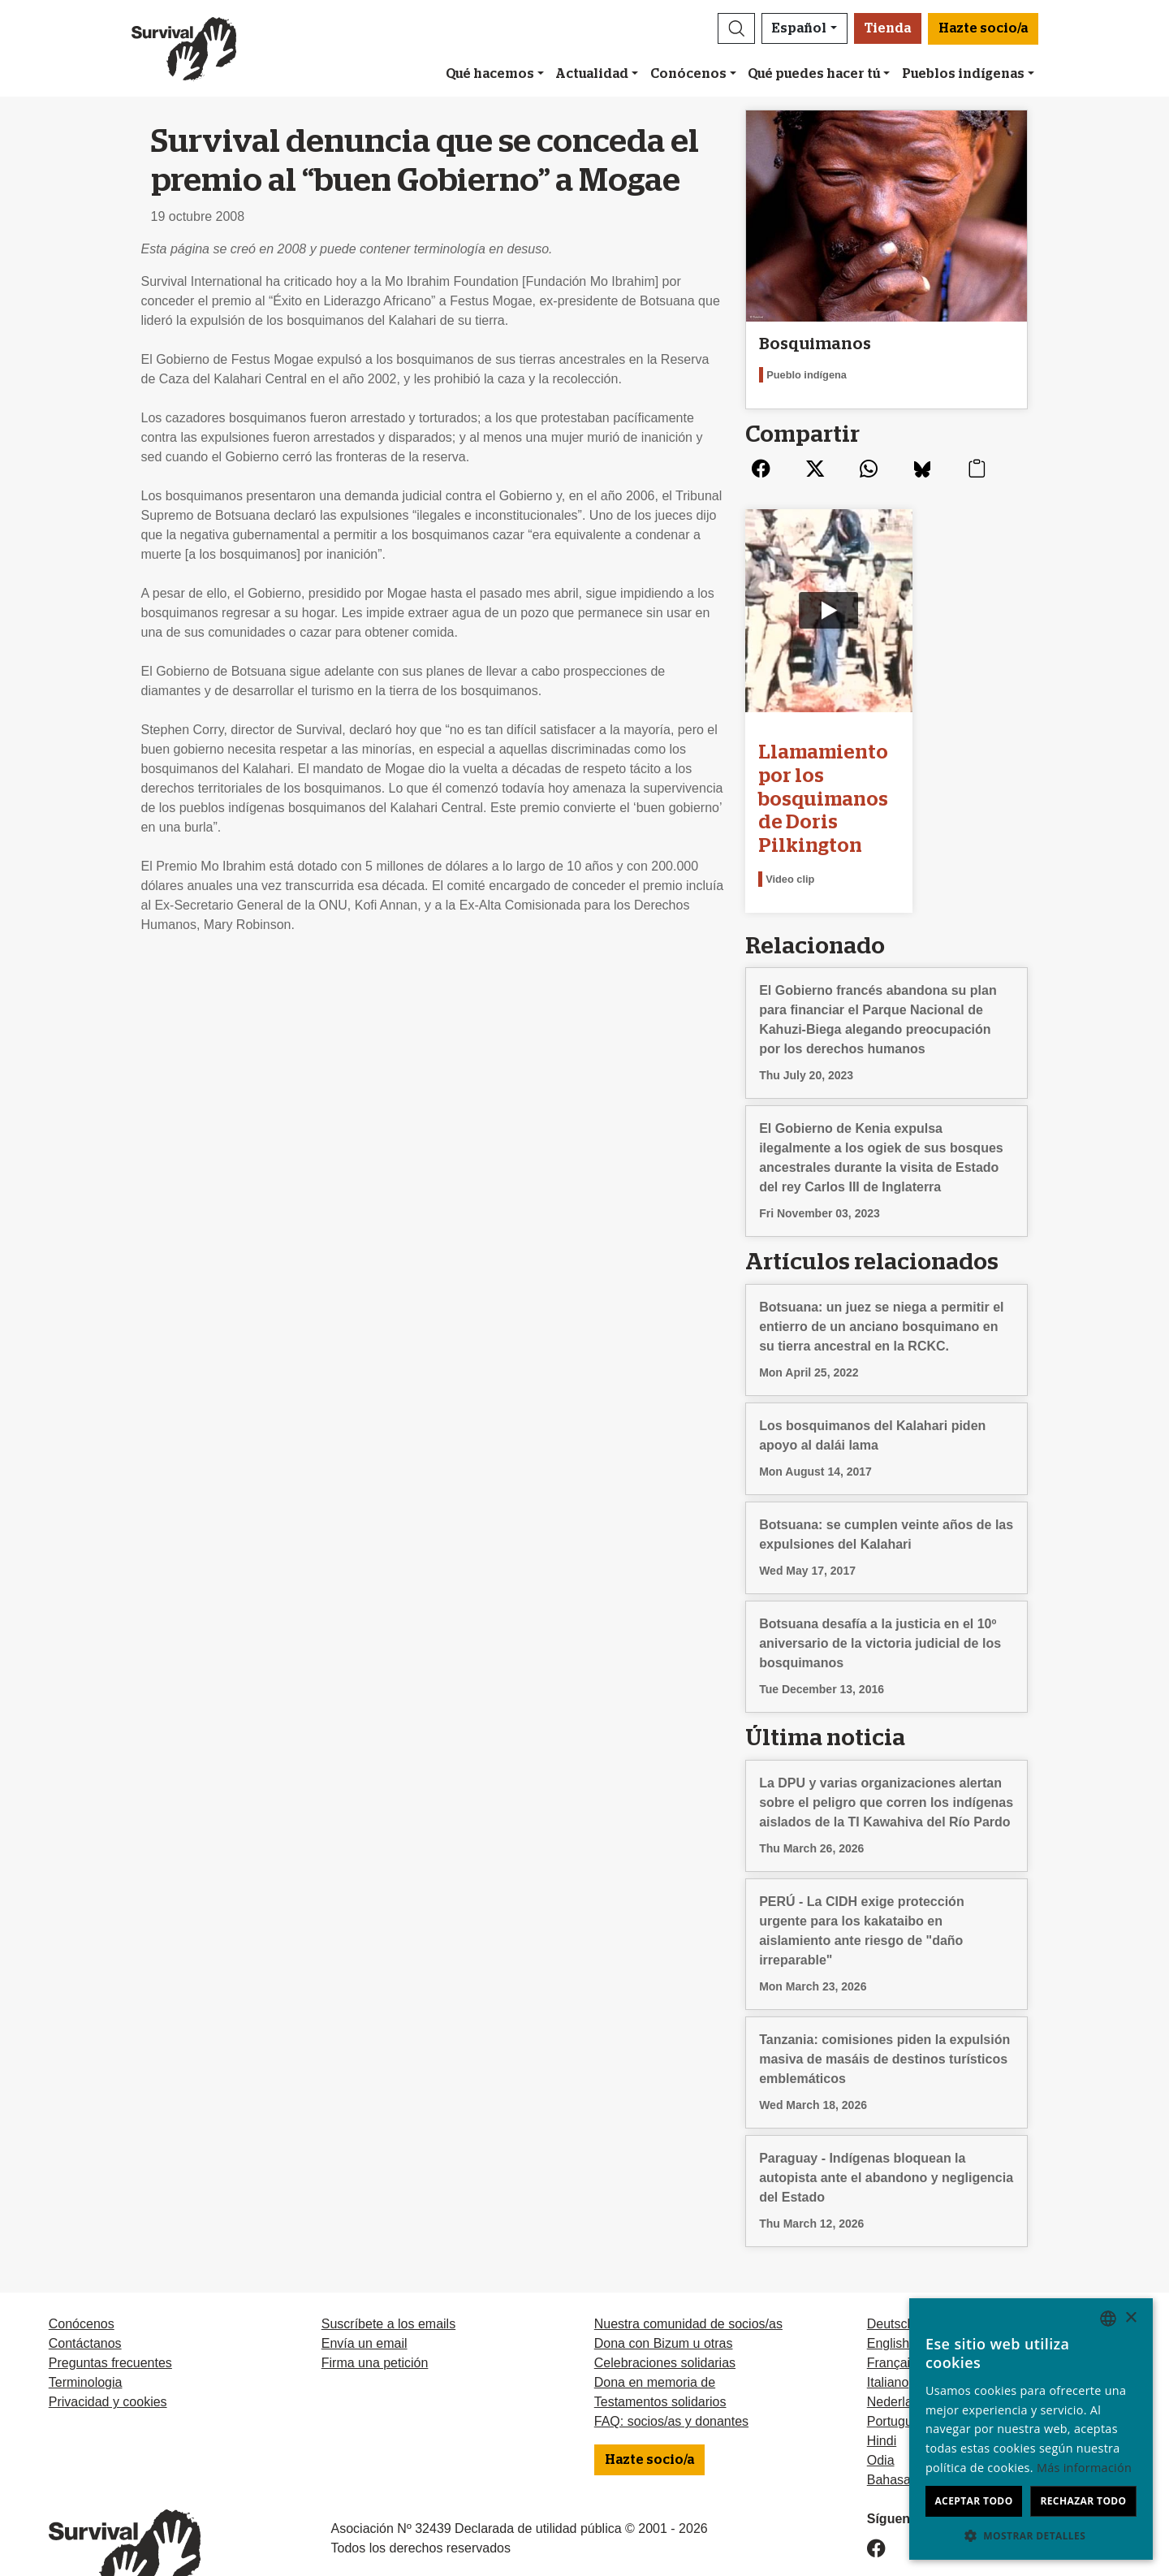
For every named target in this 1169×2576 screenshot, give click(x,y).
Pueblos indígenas (963, 73)
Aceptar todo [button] (973, 2501)
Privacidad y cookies (108, 2347)
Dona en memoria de (654, 2328)
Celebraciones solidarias (664, 2308)
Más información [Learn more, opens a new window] (1084, 2467)
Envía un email (364, 2289)
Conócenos (688, 73)
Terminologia (86, 2328)
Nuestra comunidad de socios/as (688, 2269)
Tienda (888, 28)
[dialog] (1031, 2429)
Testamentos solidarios (660, 2347)
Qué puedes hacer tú (814, 73)
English (888, 2289)
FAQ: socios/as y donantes (671, 2367)
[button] (736, 28)
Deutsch (891, 2269)
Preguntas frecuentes (110, 2308)
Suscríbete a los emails (388, 2269)
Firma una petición (375, 2308)
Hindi (881, 2386)
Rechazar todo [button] (1083, 2501)
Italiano (888, 2328)
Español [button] (799, 28)
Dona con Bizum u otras (663, 2289)
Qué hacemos (490, 73)
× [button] (1130, 2318)
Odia (881, 2406)
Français (892, 2308)
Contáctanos (85, 2289)
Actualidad (591, 73)
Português (896, 2367)
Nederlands (900, 2347)
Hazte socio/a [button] (983, 28)
